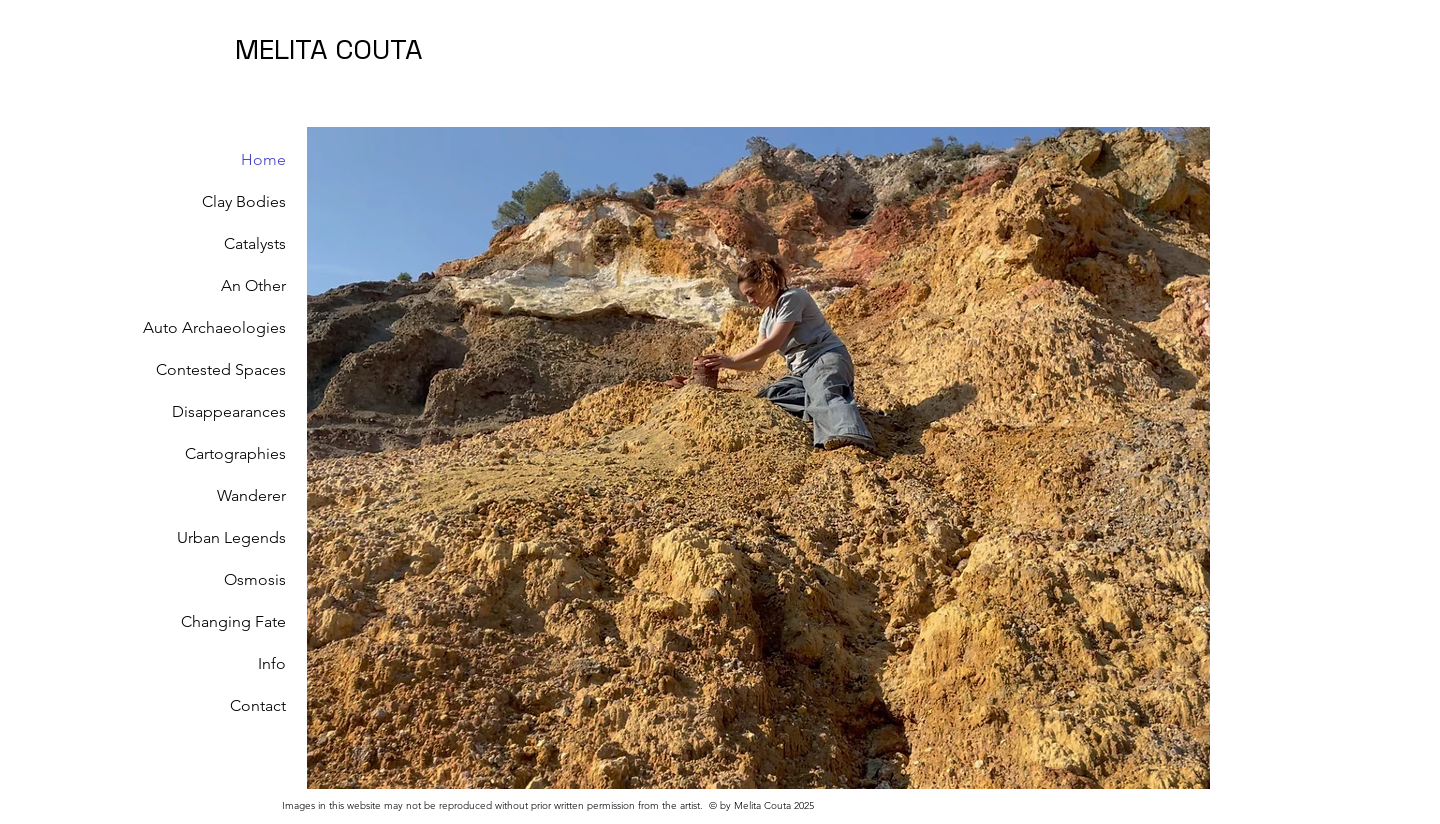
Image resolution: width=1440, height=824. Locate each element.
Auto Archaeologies (216, 327)
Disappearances (229, 411)
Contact (258, 705)
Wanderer (251, 495)
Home (263, 159)
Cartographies (235, 453)
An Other (253, 285)
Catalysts (255, 243)
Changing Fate (233, 621)
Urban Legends (231, 537)
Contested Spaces (221, 369)
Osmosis (255, 579)
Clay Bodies (244, 201)
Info (272, 663)
